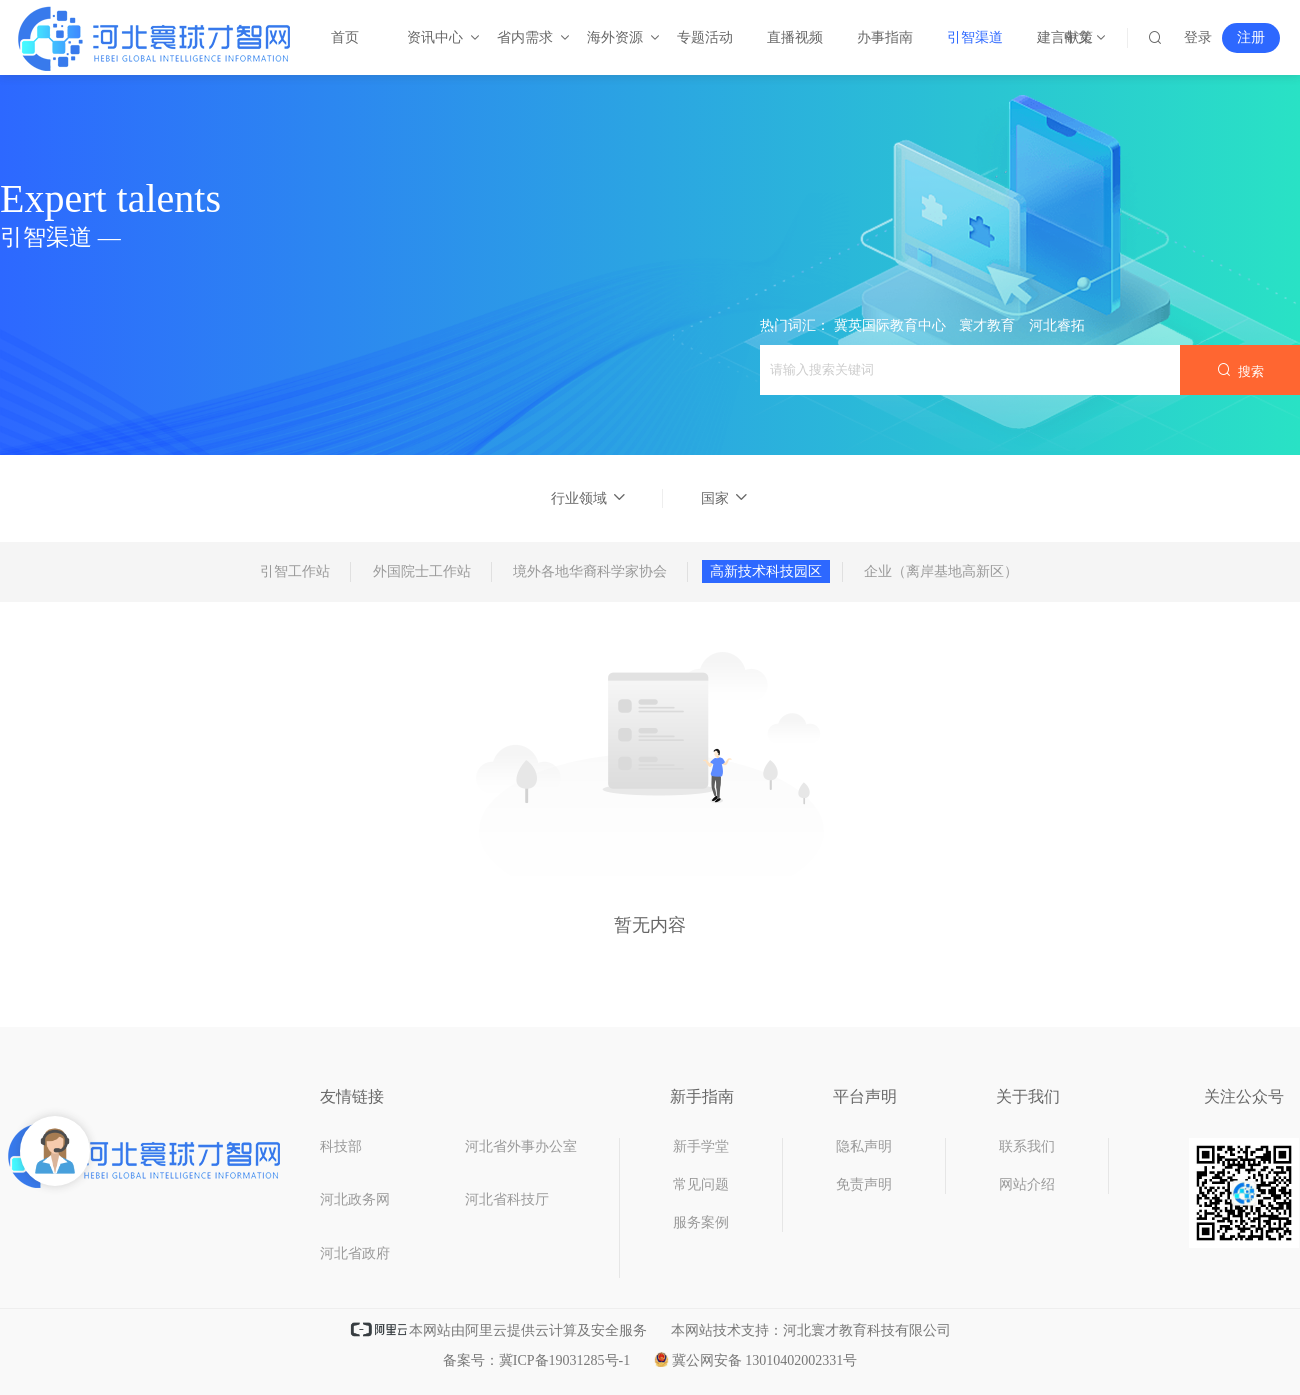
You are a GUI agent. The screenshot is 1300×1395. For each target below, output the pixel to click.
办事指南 (885, 37)
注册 (1251, 37)
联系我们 (1027, 1146)
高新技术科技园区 (766, 571)
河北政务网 (355, 1199)
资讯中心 (436, 37)
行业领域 (589, 498)
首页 (345, 37)
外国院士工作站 (422, 571)
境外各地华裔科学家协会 (590, 571)
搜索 (1240, 370)
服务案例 (701, 1222)
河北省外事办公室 (521, 1146)
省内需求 (526, 37)
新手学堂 (701, 1146)
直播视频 (795, 37)
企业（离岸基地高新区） (941, 571)
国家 (725, 498)
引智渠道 (975, 37)
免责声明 (864, 1184)
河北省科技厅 (507, 1199)
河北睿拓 (1057, 325)
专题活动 (705, 37)
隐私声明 (864, 1146)
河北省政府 (355, 1253)
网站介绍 (1027, 1184)
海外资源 (616, 37)
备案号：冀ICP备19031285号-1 (536, 1360)
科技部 (341, 1146)
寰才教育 (987, 325)
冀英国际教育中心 (890, 325)
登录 (1198, 37)
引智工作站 (295, 571)
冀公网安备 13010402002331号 (756, 1360)
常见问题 (701, 1184)
